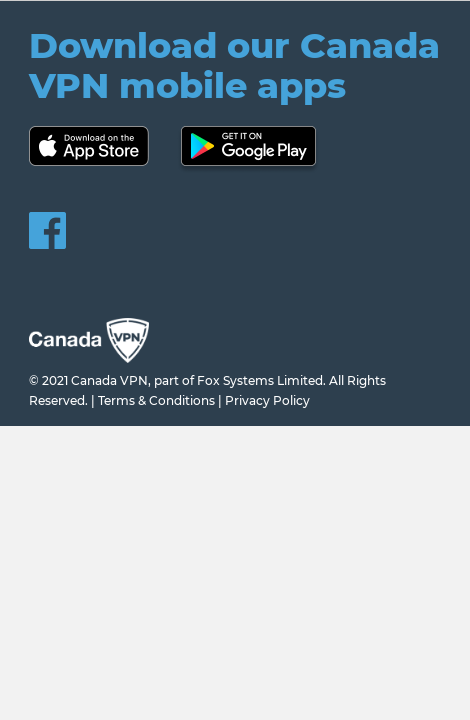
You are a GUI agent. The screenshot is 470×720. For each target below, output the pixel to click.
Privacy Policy (267, 400)
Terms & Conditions (156, 400)
